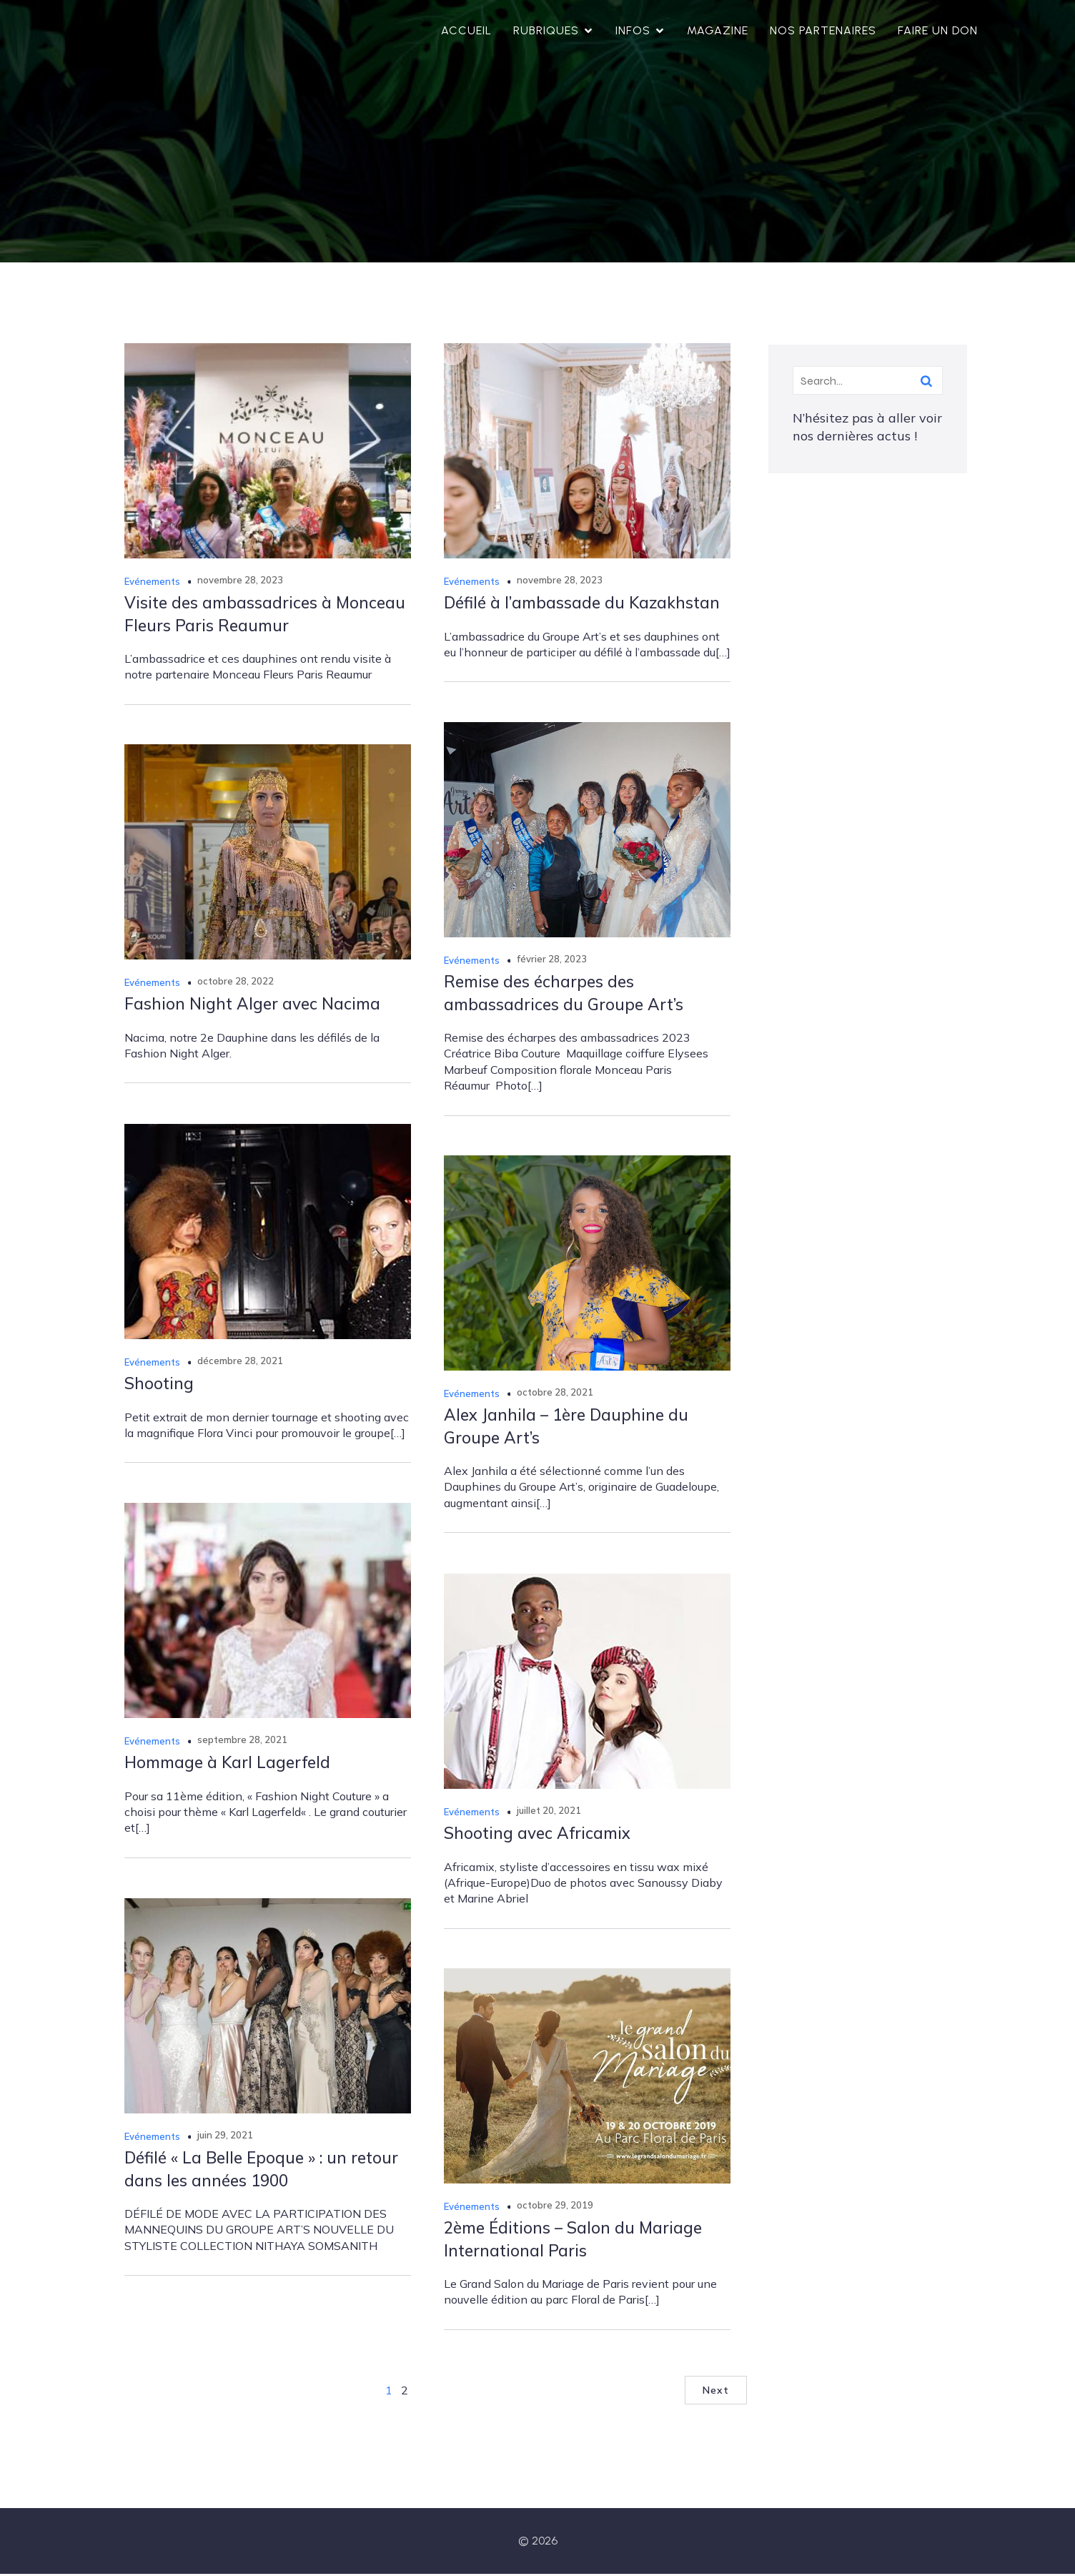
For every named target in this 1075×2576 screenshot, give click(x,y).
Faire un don (938, 32)
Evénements (152, 583)
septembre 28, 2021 (242, 1741)
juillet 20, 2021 (549, 1812)
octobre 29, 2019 (555, 2207)
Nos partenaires (823, 32)
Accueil (466, 32)
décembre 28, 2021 (240, 1362)
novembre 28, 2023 (240, 582)
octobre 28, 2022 (235, 983)
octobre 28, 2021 (555, 1394)
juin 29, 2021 (225, 2137)
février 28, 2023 (552, 961)
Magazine (717, 32)
